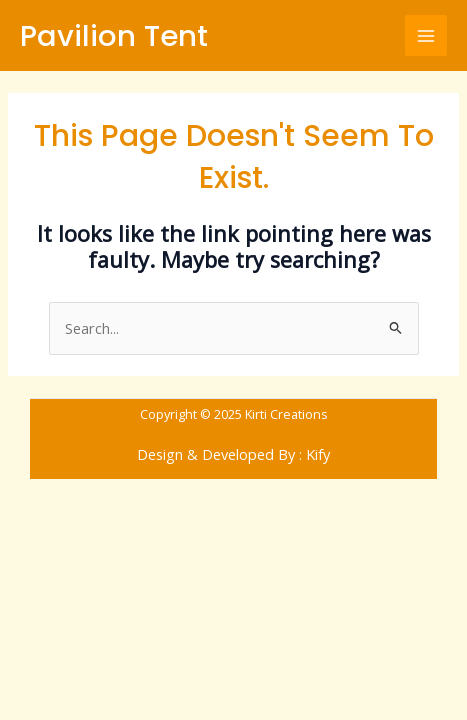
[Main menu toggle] (426, 36)
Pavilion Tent (114, 35)
